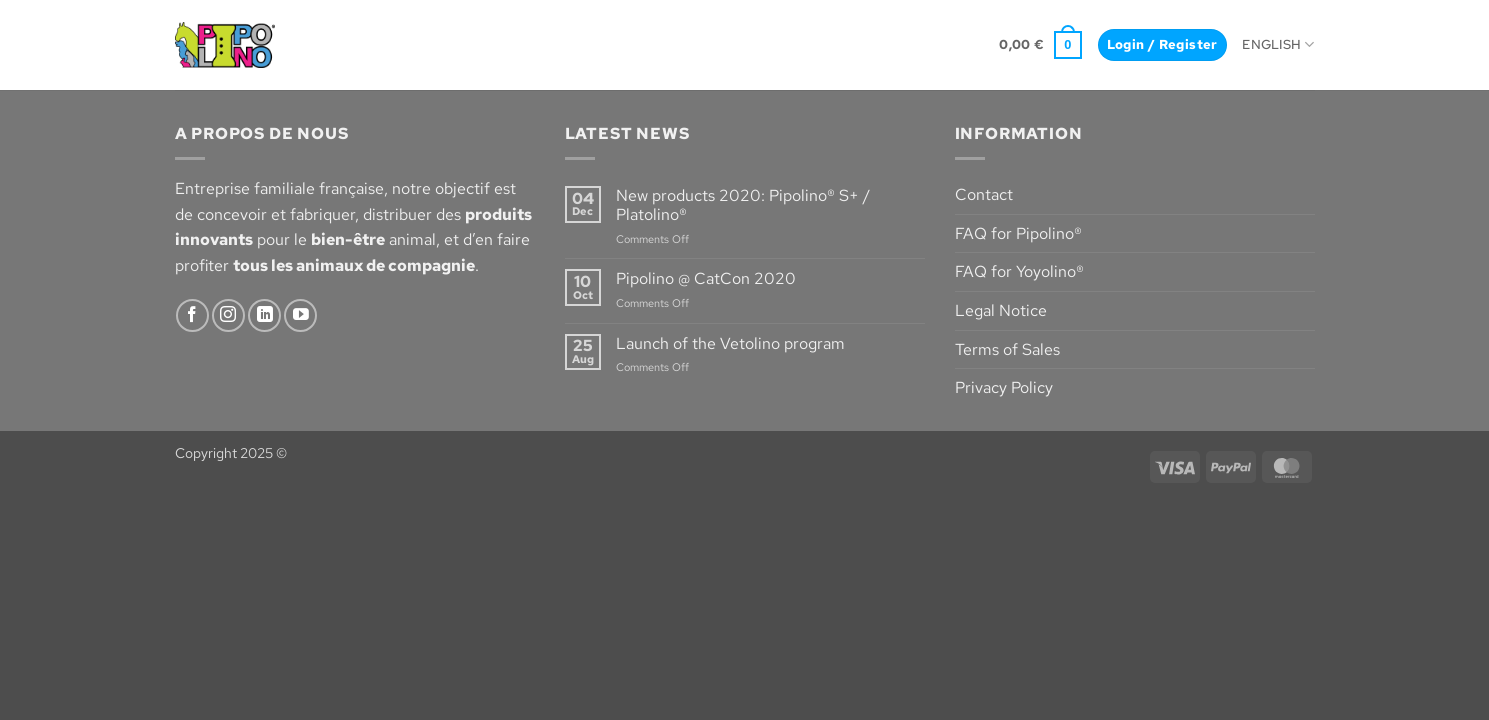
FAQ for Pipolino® (1018, 233)
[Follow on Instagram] (228, 315)
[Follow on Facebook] (192, 315)
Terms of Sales (1007, 349)
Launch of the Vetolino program (730, 343)
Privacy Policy (1004, 387)
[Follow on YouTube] (300, 315)
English (1278, 44)
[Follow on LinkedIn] (264, 315)
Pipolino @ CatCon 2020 (706, 278)
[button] (1040, 45)
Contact (984, 194)
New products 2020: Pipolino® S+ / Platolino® (743, 205)
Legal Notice (1001, 310)
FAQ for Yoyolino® (1019, 271)
